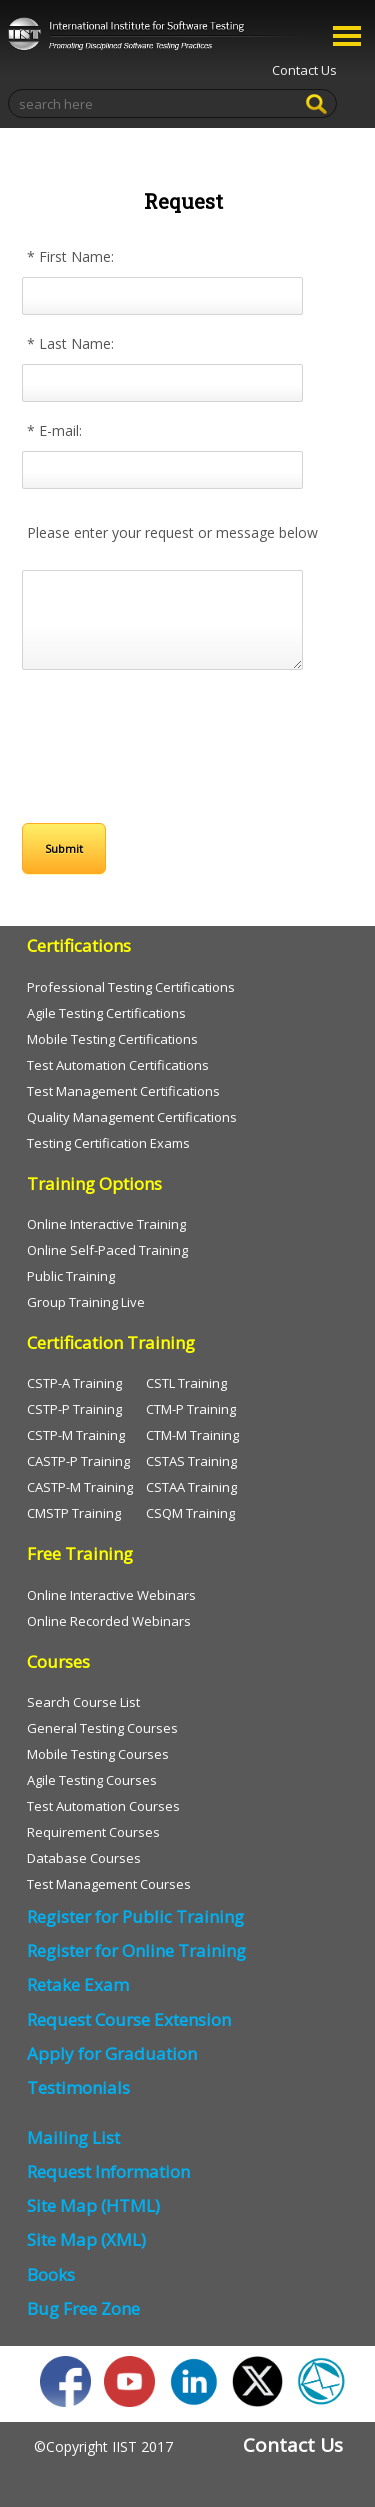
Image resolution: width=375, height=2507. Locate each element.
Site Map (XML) (86, 2239)
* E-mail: (54, 430)
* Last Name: (70, 343)
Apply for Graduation (112, 2053)
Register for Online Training (136, 1950)
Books (51, 2274)
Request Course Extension (129, 2019)
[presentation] (154, 738)
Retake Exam (78, 1984)
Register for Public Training (135, 1916)
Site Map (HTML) (93, 2205)
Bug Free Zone (83, 2308)
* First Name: (70, 256)
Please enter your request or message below (172, 532)
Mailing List (73, 2137)
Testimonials (78, 2087)
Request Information (108, 2171)
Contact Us (304, 70)
